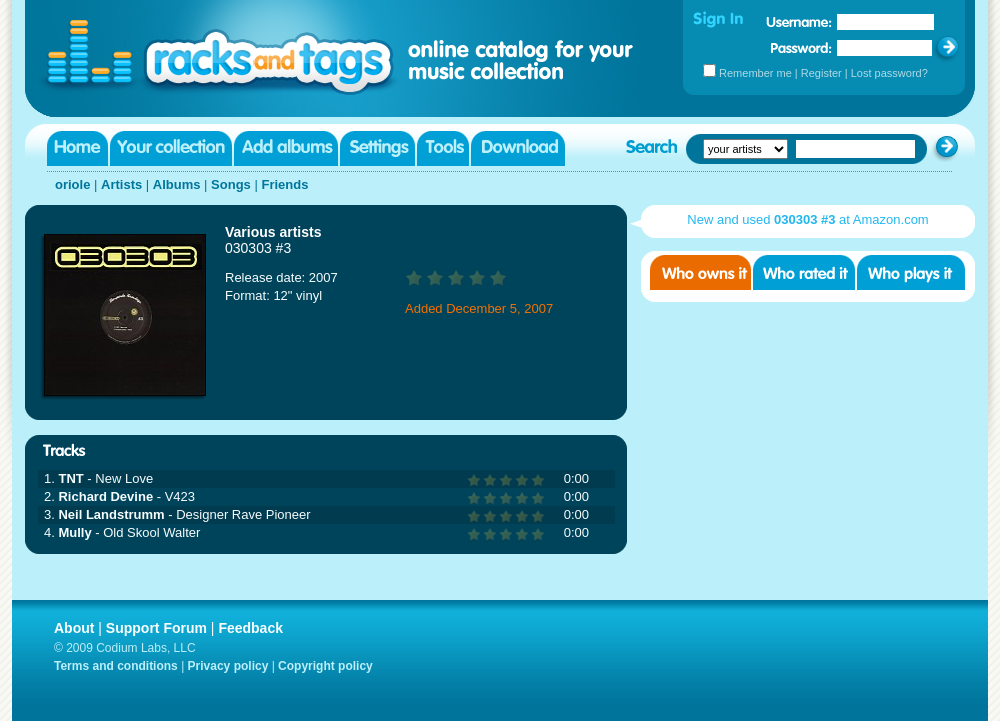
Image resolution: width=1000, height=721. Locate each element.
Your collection (171, 148)
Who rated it (804, 272)
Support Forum (156, 628)
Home (77, 148)
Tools (443, 148)
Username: (799, 22)
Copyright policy (325, 666)
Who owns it (700, 272)
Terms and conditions (116, 666)
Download (518, 148)
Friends (284, 184)
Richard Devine (105, 496)
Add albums (286, 148)
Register (821, 73)
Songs (231, 184)
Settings (377, 148)
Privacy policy (228, 666)
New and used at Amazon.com (807, 219)
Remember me (755, 73)
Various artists (273, 232)
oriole (72, 184)
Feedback (250, 628)
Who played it (911, 272)
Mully (74, 532)
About (74, 628)
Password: (801, 47)
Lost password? (889, 73)
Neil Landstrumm (111, 514)
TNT (70, 478)
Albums (177, 184)
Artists (121, 184)
